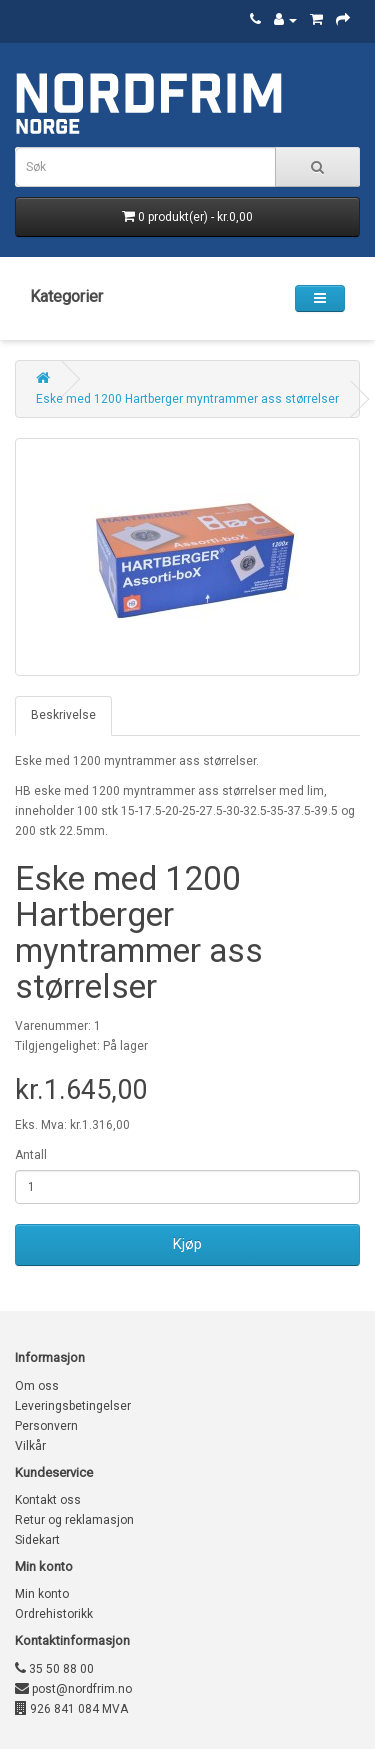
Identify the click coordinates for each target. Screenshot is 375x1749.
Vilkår (30, 1446)
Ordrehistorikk (54, 1614)
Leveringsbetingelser (73, 1406)
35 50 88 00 (54, 1669)
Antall (31, 1155)
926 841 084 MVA (71, 1709)
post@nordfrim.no (73, 1689)
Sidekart (37, 1540)
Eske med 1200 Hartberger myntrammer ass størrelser (187, 399)
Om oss (37, 1386)
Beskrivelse (63, 715)
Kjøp (187, 1244)
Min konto (42, 1594)
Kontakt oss (48, 1500)
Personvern (46, 1426)
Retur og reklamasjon (74, 1520)
